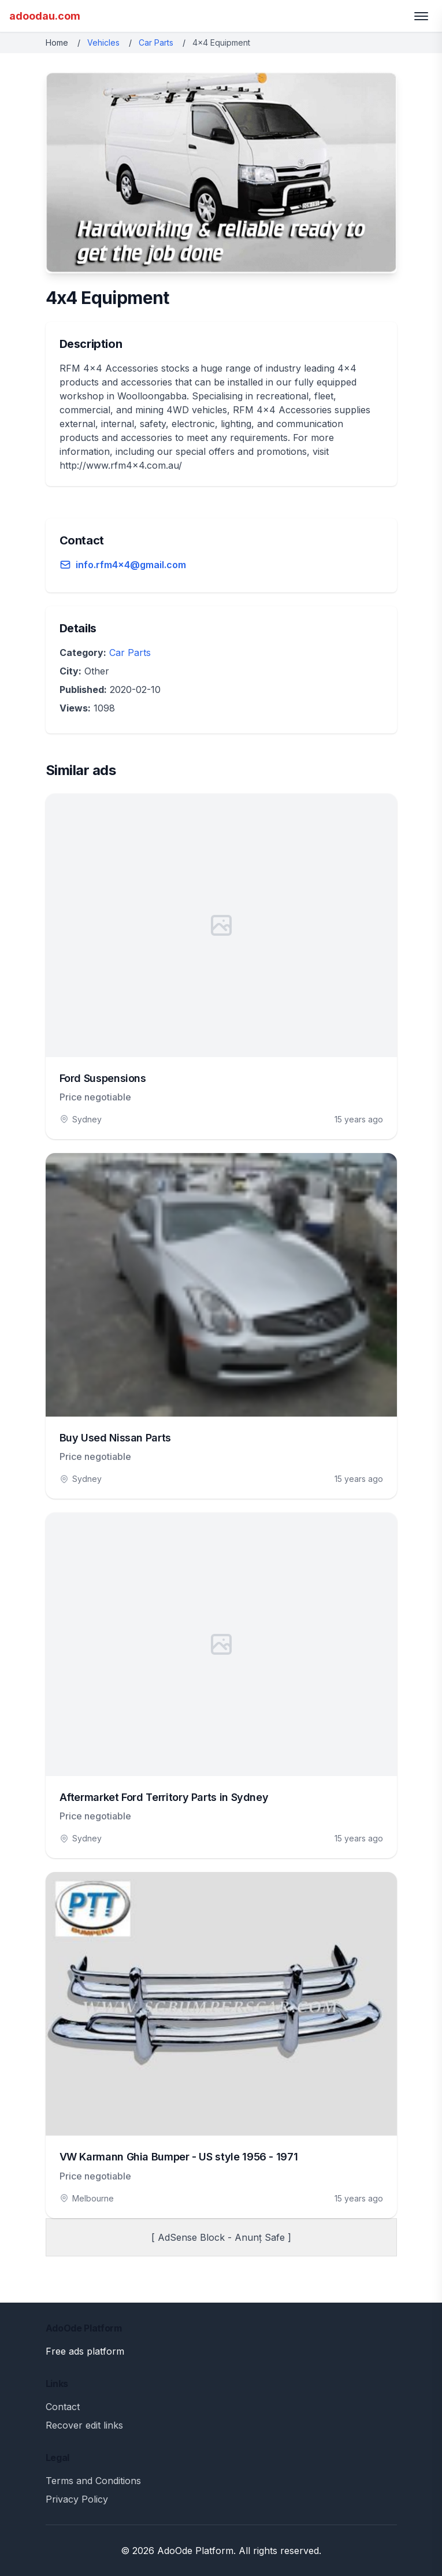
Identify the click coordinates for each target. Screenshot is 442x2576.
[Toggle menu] (421, 16)
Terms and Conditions (93, 2480)
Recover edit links (84, 2425)
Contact (63, 2406)
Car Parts (156, 42)
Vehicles (103, 42)
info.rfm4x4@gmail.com (131, 564)
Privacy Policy (77, 2499)
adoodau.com (44, 16)
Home (57, 42)
